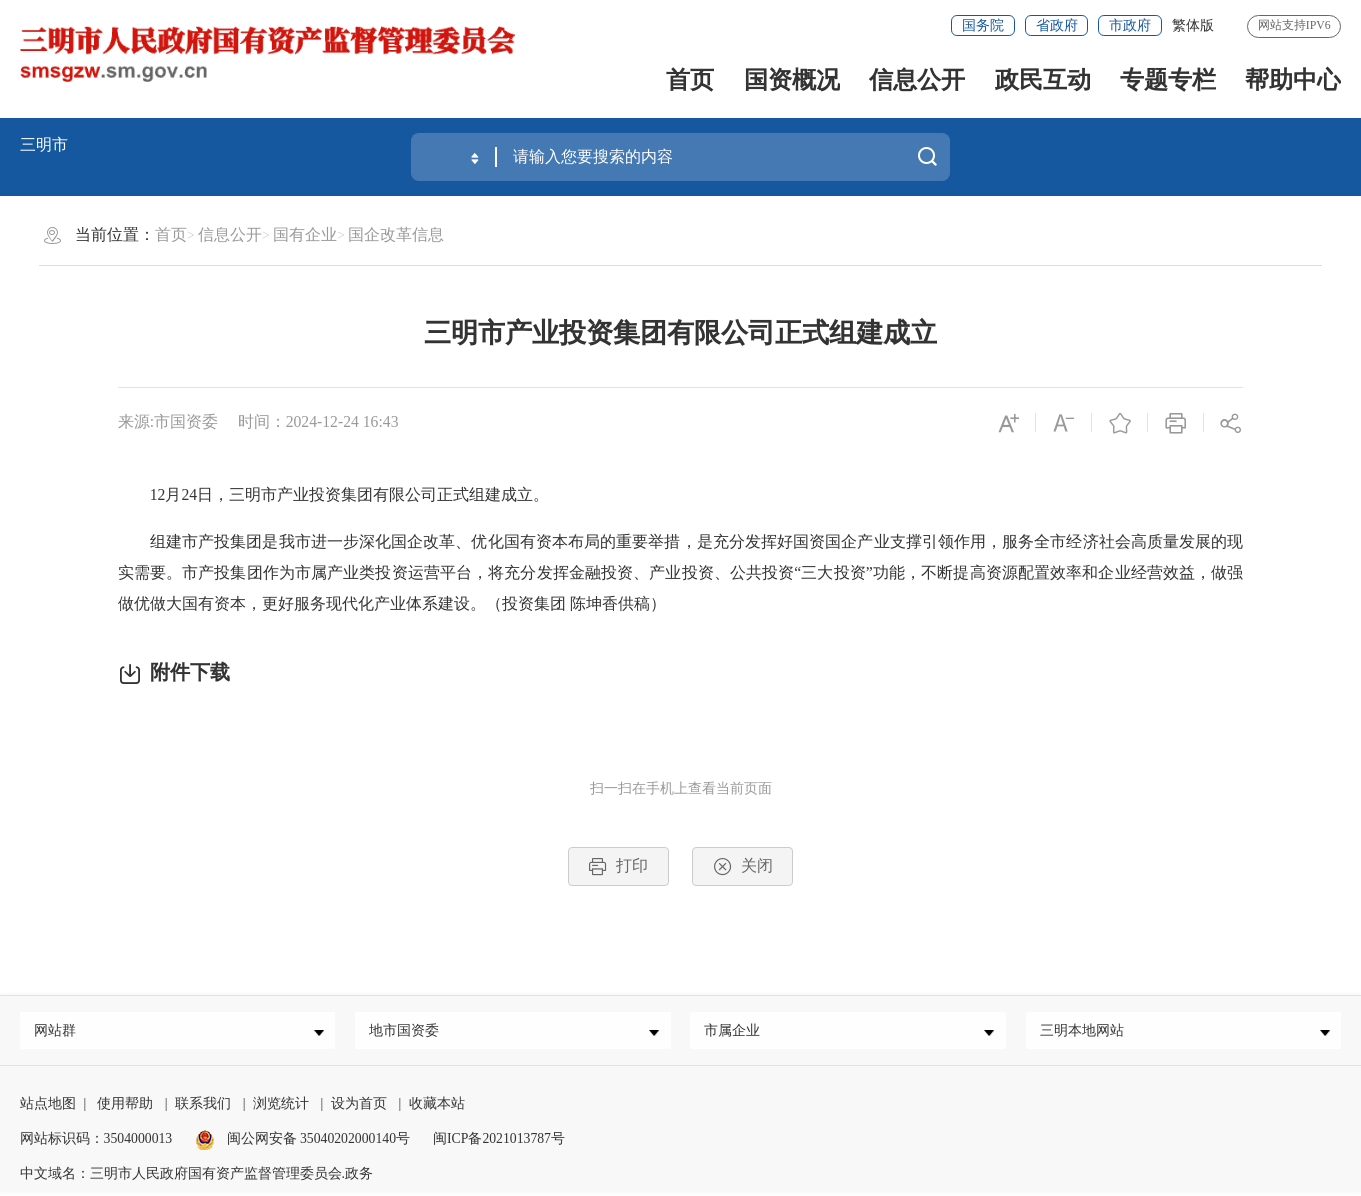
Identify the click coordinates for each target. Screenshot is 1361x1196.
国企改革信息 (396, 234)
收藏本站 (437, 1107)
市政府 (1130, 25)
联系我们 (203, 1107)
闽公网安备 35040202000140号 (302, 1142)
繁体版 (1193, 25)
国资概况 (792, 80)
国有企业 (305, 234)
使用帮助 (125, 1107)
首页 (690, 80)
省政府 (1057, 25)
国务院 (983, 25)
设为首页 (359, 1107)
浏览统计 (281, 1107)
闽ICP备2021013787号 (499, 1142)
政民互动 (1043, 80)
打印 (618, 866)
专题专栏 (1168, 80)
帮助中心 (1293, 80)
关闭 (743, 866)
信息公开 (917, 80)
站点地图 (48, 1107)
